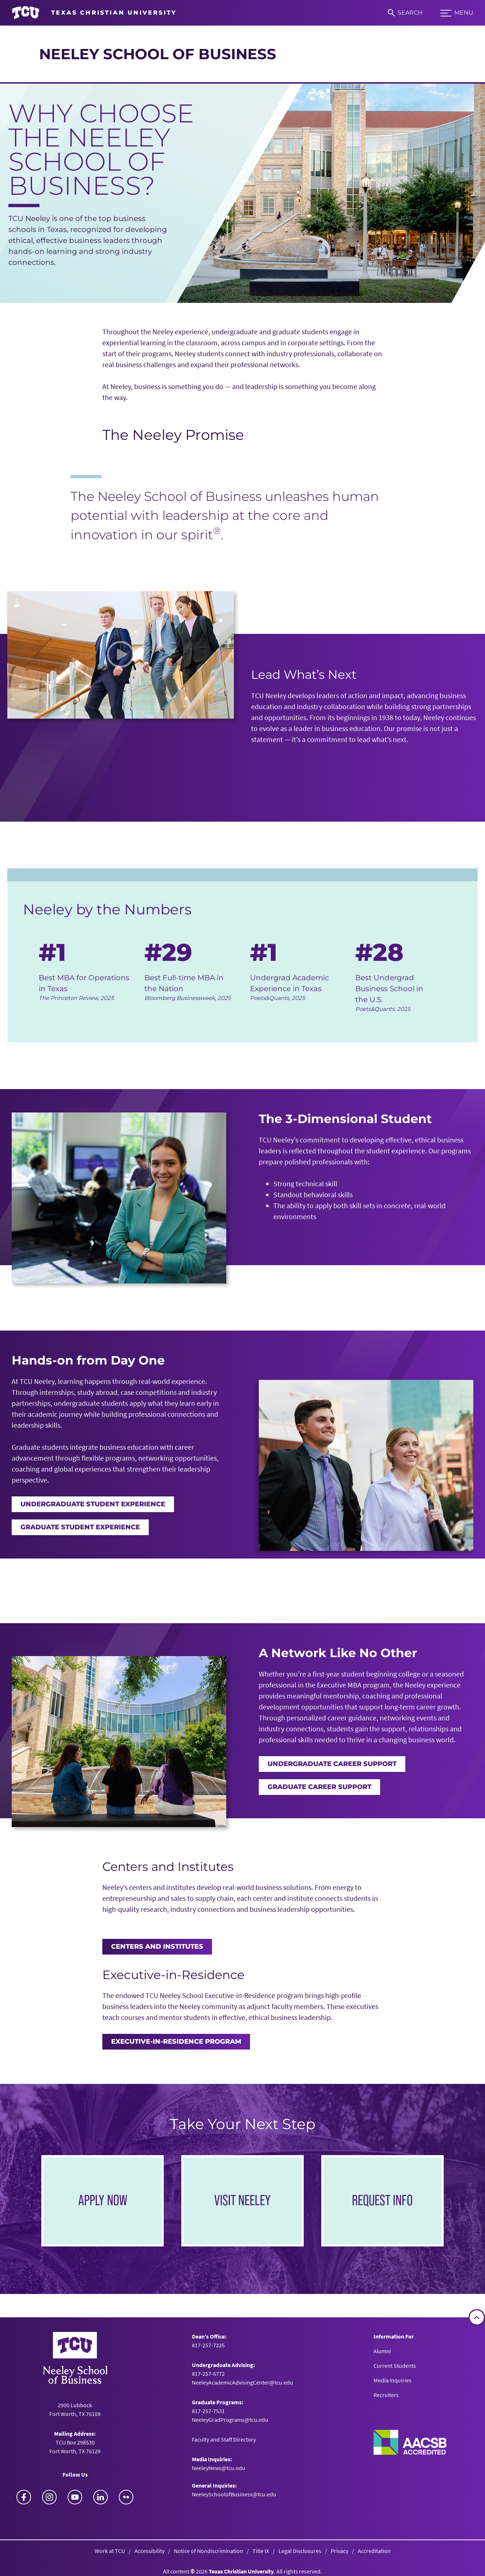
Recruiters (386, 2394)
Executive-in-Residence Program (176, 2041)
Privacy (339, 2550)
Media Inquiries (393, 2380)
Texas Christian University (241, 2571)
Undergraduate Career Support (332, 1764)
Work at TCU (110, 2550)
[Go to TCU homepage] (94, 13)
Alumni (382, 2351)
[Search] (405, 13)
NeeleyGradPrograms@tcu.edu (230, 2419)
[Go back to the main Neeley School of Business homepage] (75, 2357)
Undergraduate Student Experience (92, 1504)
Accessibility (149, 2550)
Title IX (261, 2550)
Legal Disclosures (300, 2550)
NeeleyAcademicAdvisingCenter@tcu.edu (242, 2382)
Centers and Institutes (157, 1947)
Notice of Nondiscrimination (208, 2550)
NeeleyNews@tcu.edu (218, 2468)
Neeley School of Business (157, 54)
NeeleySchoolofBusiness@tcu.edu (234, 2494)
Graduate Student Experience (80, 1527)
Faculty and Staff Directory (224, 2439)
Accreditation (374, 2550)
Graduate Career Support (319, 1787)
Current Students (395, 2365)
